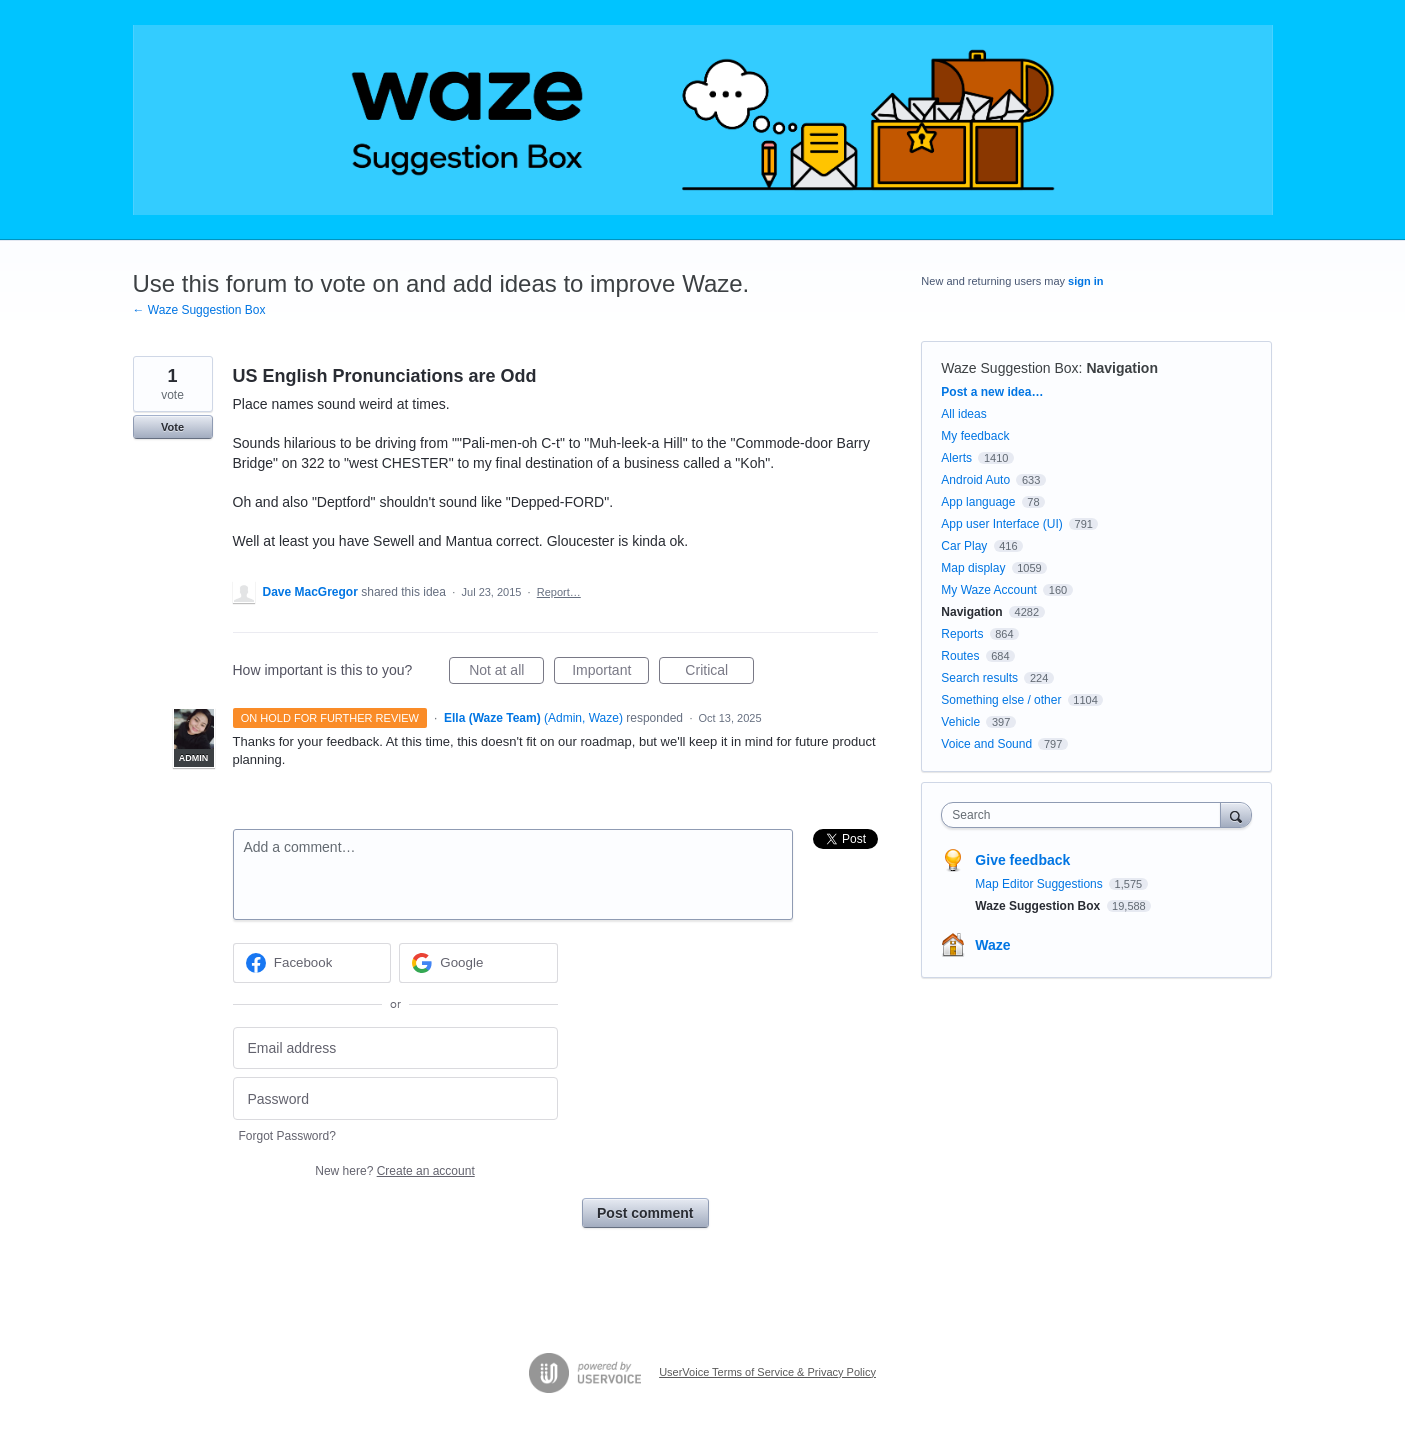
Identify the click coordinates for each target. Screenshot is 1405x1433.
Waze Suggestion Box (1009, 368)
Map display (973, 568)
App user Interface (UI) (1001, 524)
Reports (962, 634)
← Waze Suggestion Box (199, 310)
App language (978, 502)
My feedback (975, 436)
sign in (1085, 281)
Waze (992, 945)
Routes (960, 656)
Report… (559, 592)
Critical (719, 673)
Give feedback (1022, 860)
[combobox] (1085, 815)
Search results (979, 678)
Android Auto (975, 480)
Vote (172, 427)
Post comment (645, 1213)
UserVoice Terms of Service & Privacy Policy (767, 1372)
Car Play (964, 546)
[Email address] (395, 1048)
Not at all (506, 673)
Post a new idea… (992, 392)
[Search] (1236, 814)
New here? (394, 1171)
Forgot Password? (287, 1136)
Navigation (1122, 368)
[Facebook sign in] (312, 963)
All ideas (963, 414)
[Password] (395, 1098)
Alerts (956, 458)
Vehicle (960, 722)
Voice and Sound (986, 744)
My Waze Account (989, 590)
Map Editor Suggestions (1040, 884)
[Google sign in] (478, 963)
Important (610, 673)
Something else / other (1001, 700)
